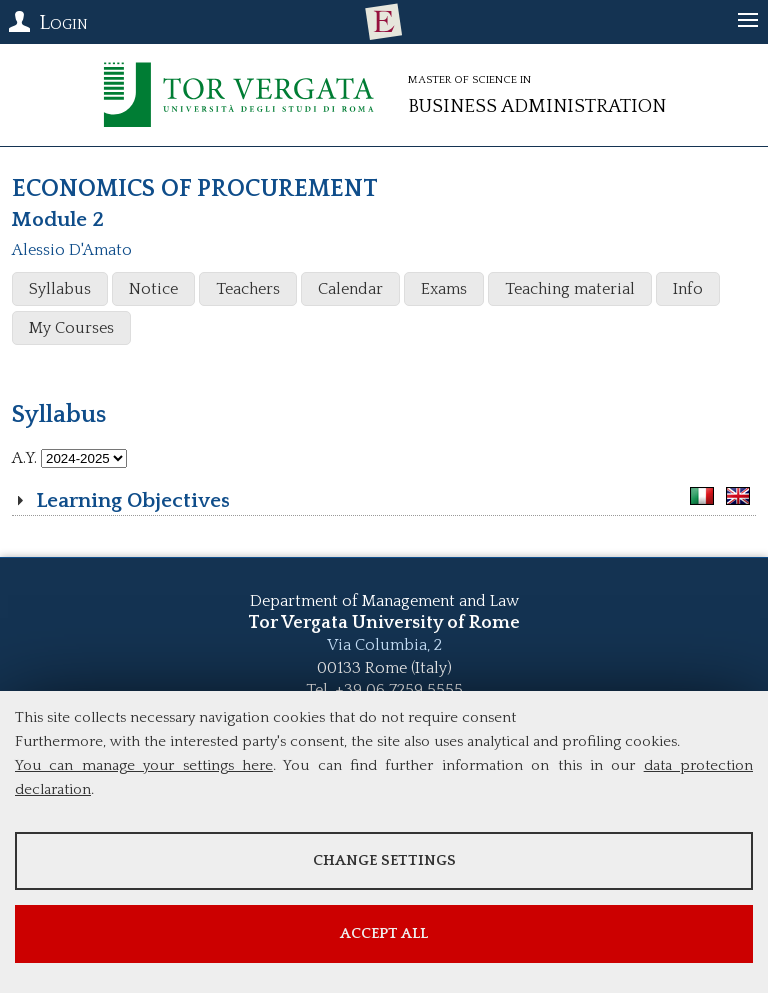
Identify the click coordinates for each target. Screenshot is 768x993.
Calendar (350, 289)
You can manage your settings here (144, 765)
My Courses (71, 328)
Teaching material (570, 289)
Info (688, 289)
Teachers (248, 289)
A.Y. (24, 458)
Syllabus (60, 289)
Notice (153, 289)
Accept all (384, 933)
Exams (444, 289)
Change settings (384, 860)
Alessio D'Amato (72, 250)
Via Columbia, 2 (384, 645)
